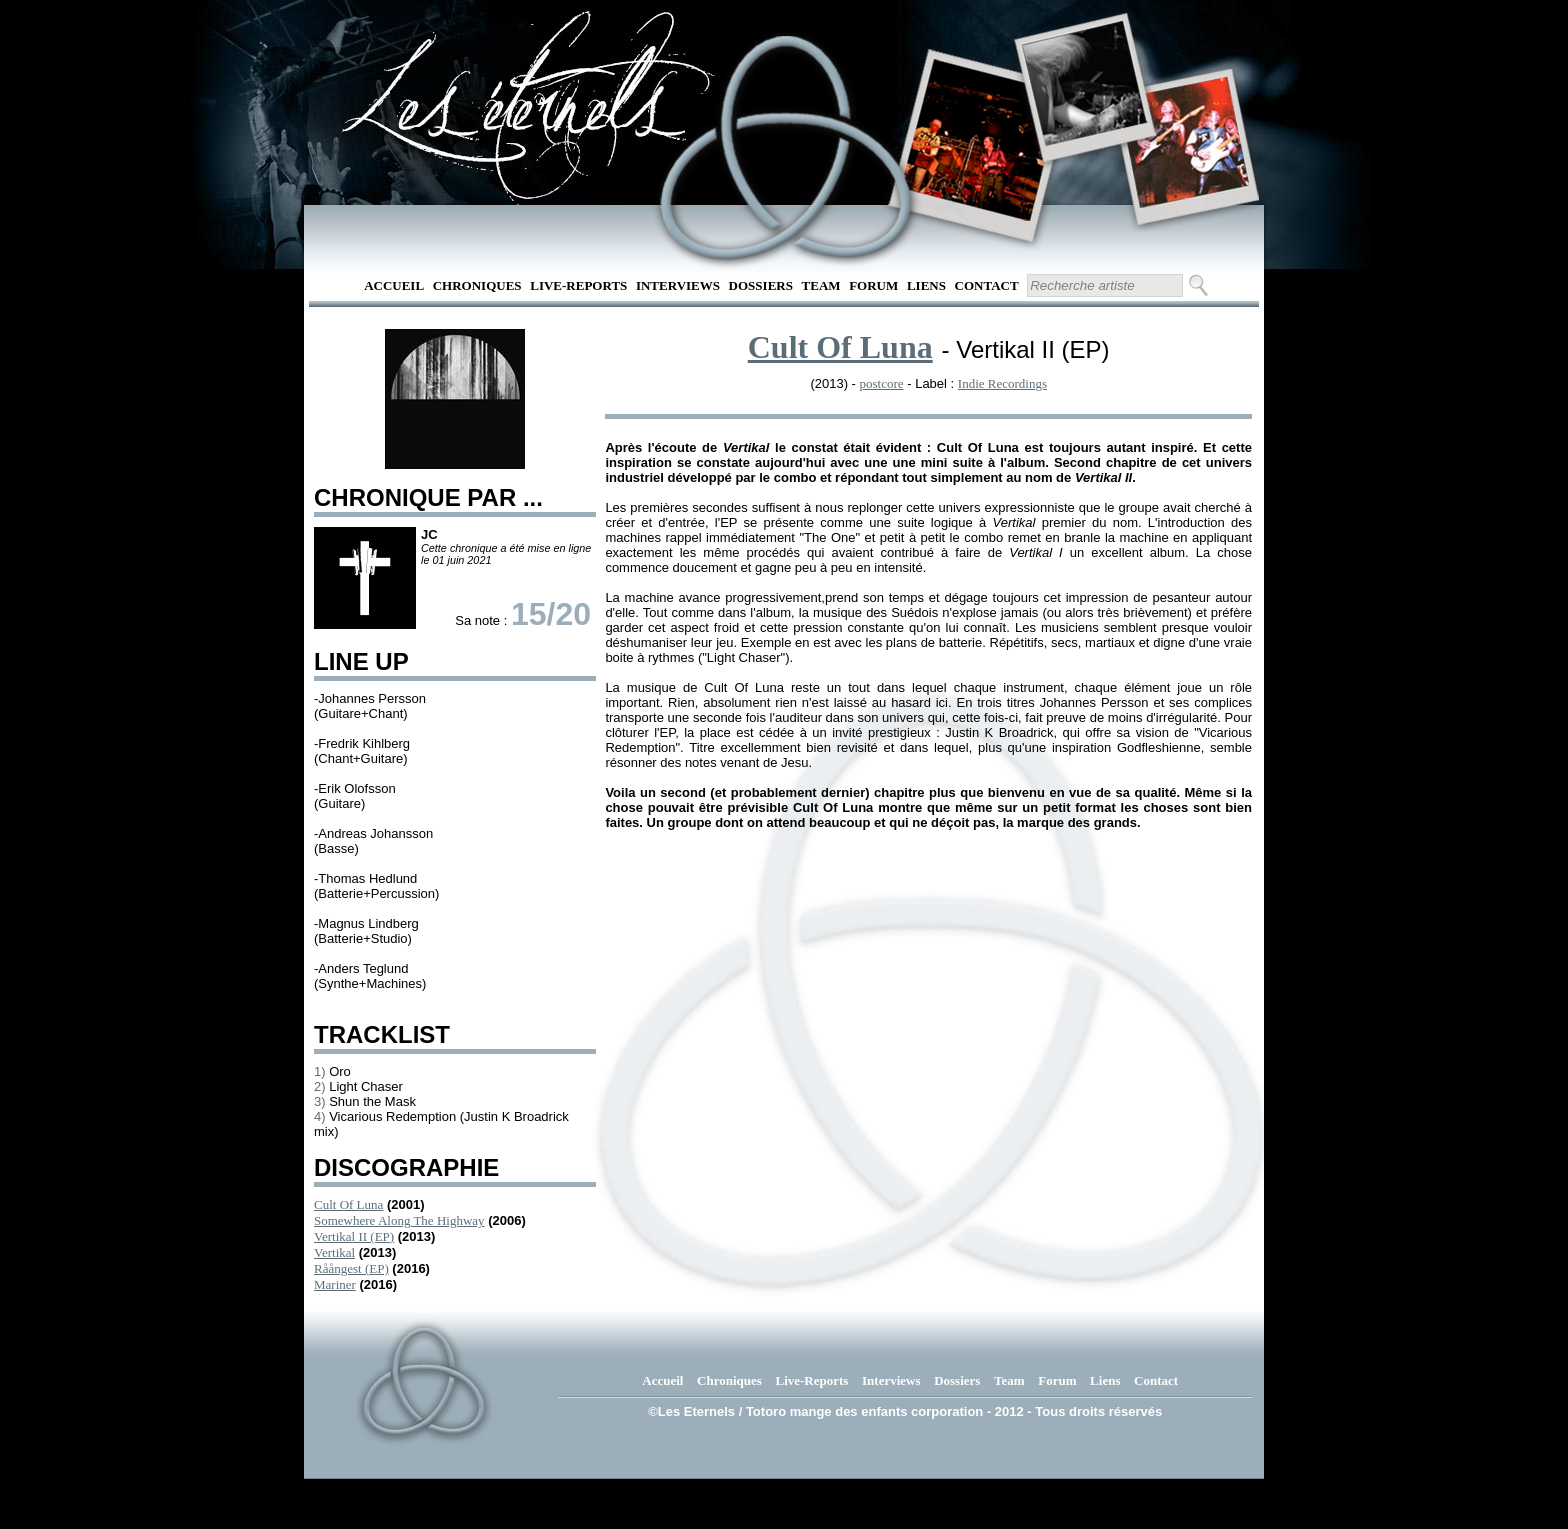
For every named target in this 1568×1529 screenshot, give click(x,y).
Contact (987, 285)
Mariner (335, 1284)
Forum (873, 285)
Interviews (678, 285)
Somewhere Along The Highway (399, 1220)
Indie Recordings (1002, 383)
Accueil (394, 285)
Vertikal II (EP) (354, 1236)
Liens (926, 285)
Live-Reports (578, 285)
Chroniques (477, 285)
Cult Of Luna (348, 1204)
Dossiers (761, 285)
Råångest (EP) (351, 1268)
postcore (882, 383)
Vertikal (334, 1252)
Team (821, 285)
